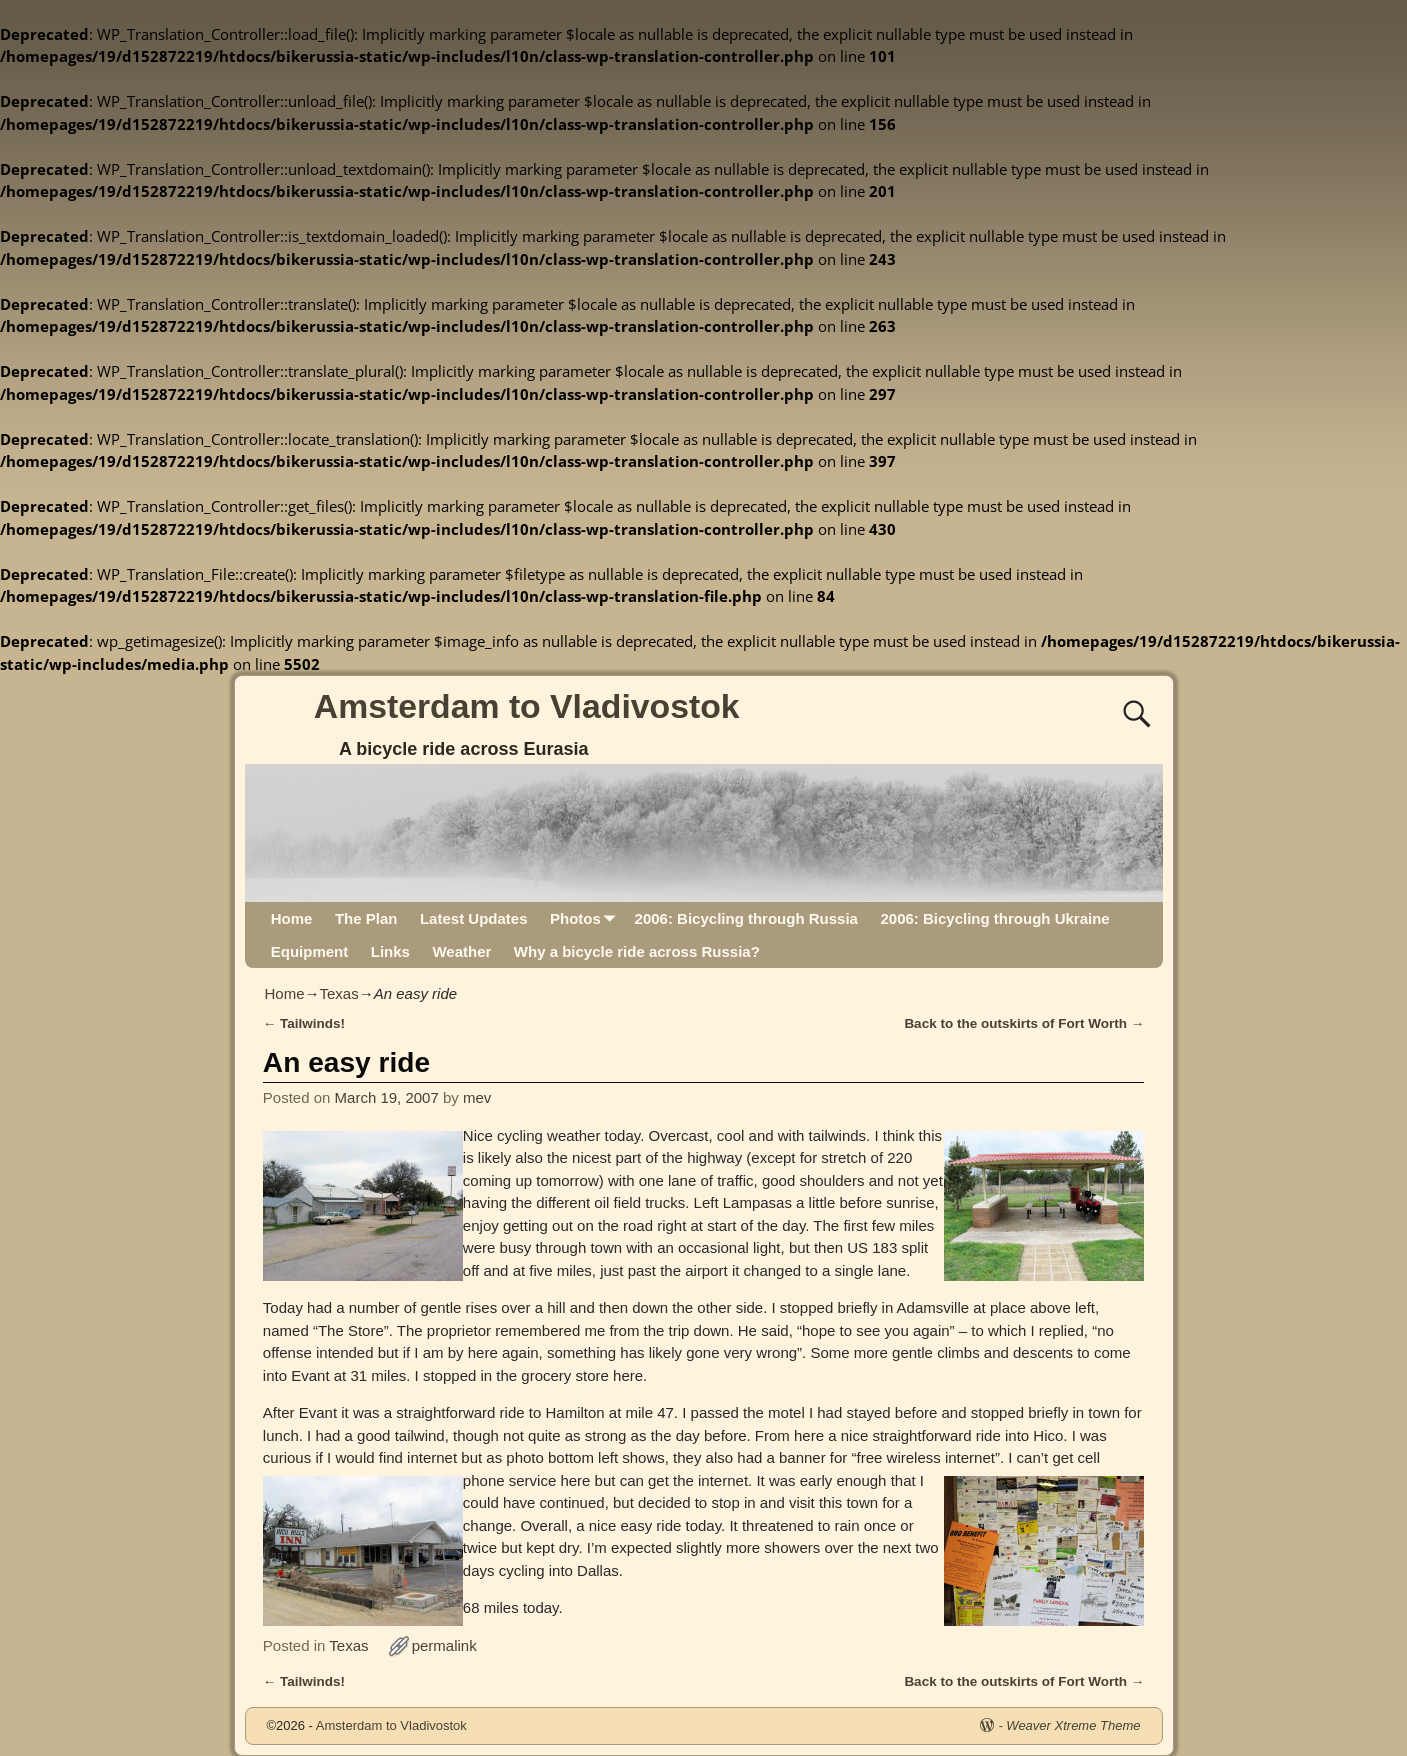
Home (292, 918)
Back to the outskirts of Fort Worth (1024, 1023)
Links (390, 951)
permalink (444, 1645)
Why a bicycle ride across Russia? (637, 951)
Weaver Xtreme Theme (1073, 1725)
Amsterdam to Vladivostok (527, 706)
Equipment (310, 951)
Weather (461, 951)
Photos (586, 918)
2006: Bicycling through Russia (746, 918)
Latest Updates (474, 918)
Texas (339, 993)
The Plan (366, 918)
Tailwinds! (304, 1023)
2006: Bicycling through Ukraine (994, 918)
